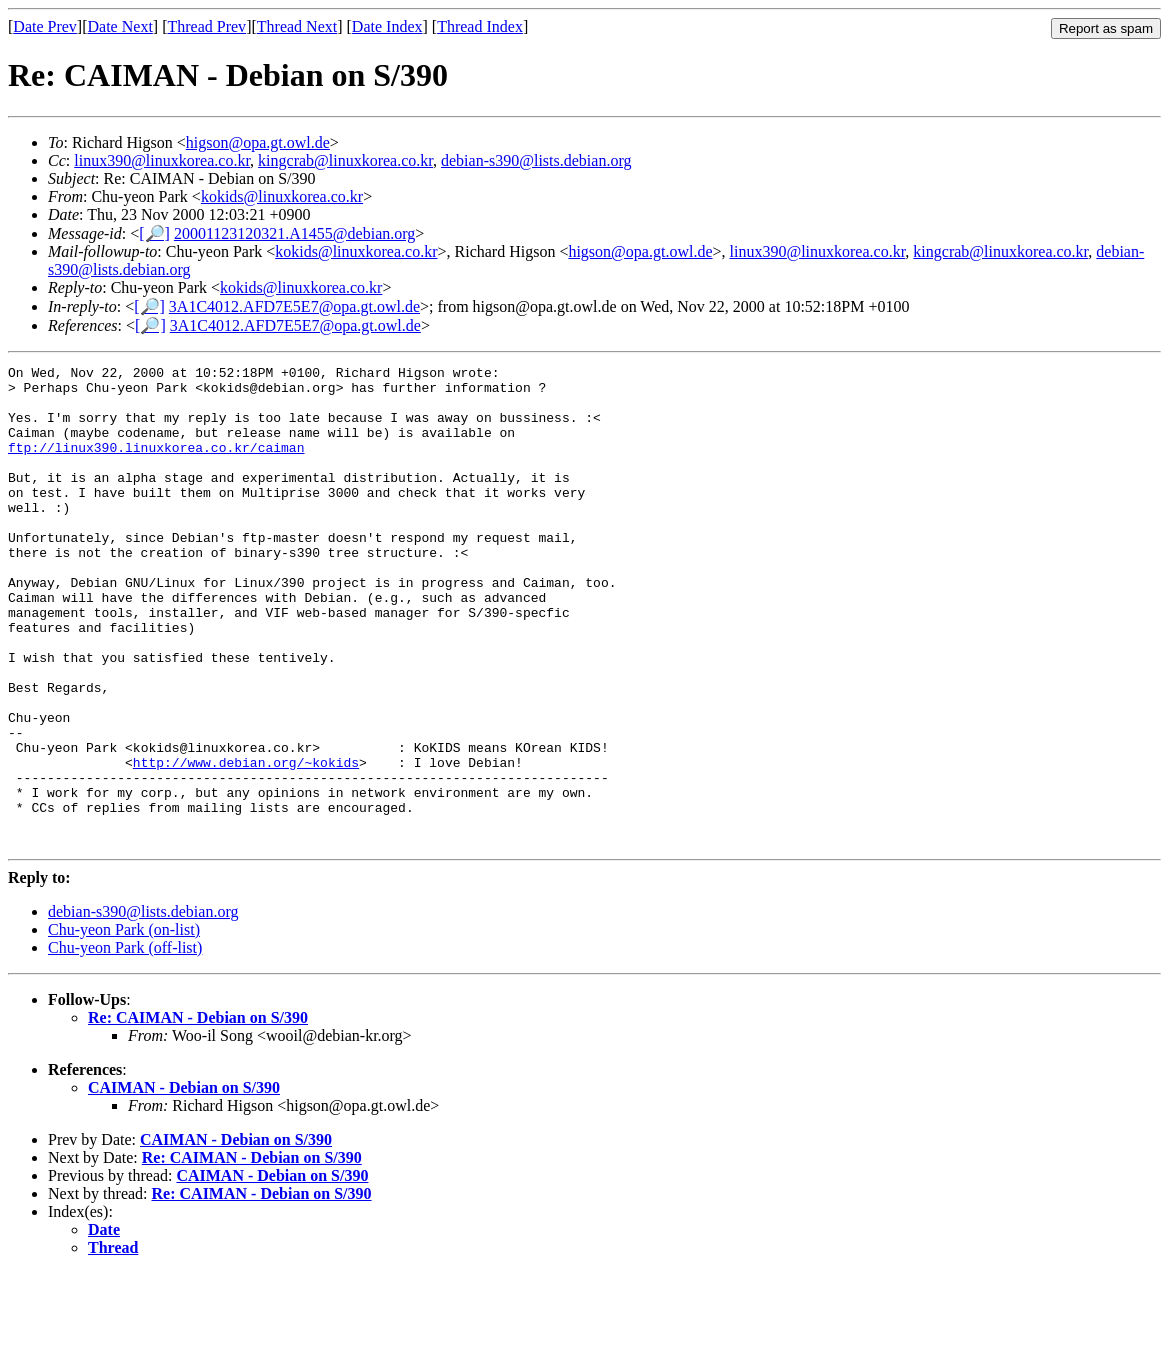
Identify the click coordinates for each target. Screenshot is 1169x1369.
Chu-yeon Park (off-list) (125, 1043)
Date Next (120, 26)
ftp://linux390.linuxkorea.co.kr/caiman (156, 465)
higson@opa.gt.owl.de (258, 142)
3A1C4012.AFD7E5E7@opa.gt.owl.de (294, 306)
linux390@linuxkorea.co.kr (162, 160)
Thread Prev (206, 26)
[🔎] (154, 233)
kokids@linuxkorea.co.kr (282, 196)
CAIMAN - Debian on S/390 (184, 1183)
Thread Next (297, 26)
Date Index (387, 26)
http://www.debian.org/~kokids (246, 843)
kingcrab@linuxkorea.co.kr (345, 160)
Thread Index (480, 26)
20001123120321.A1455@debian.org (294, 233)
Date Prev (45, 26)
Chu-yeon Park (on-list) (124, 1025)
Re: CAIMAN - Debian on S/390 (198, 1113)
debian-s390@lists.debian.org (536, 160)
